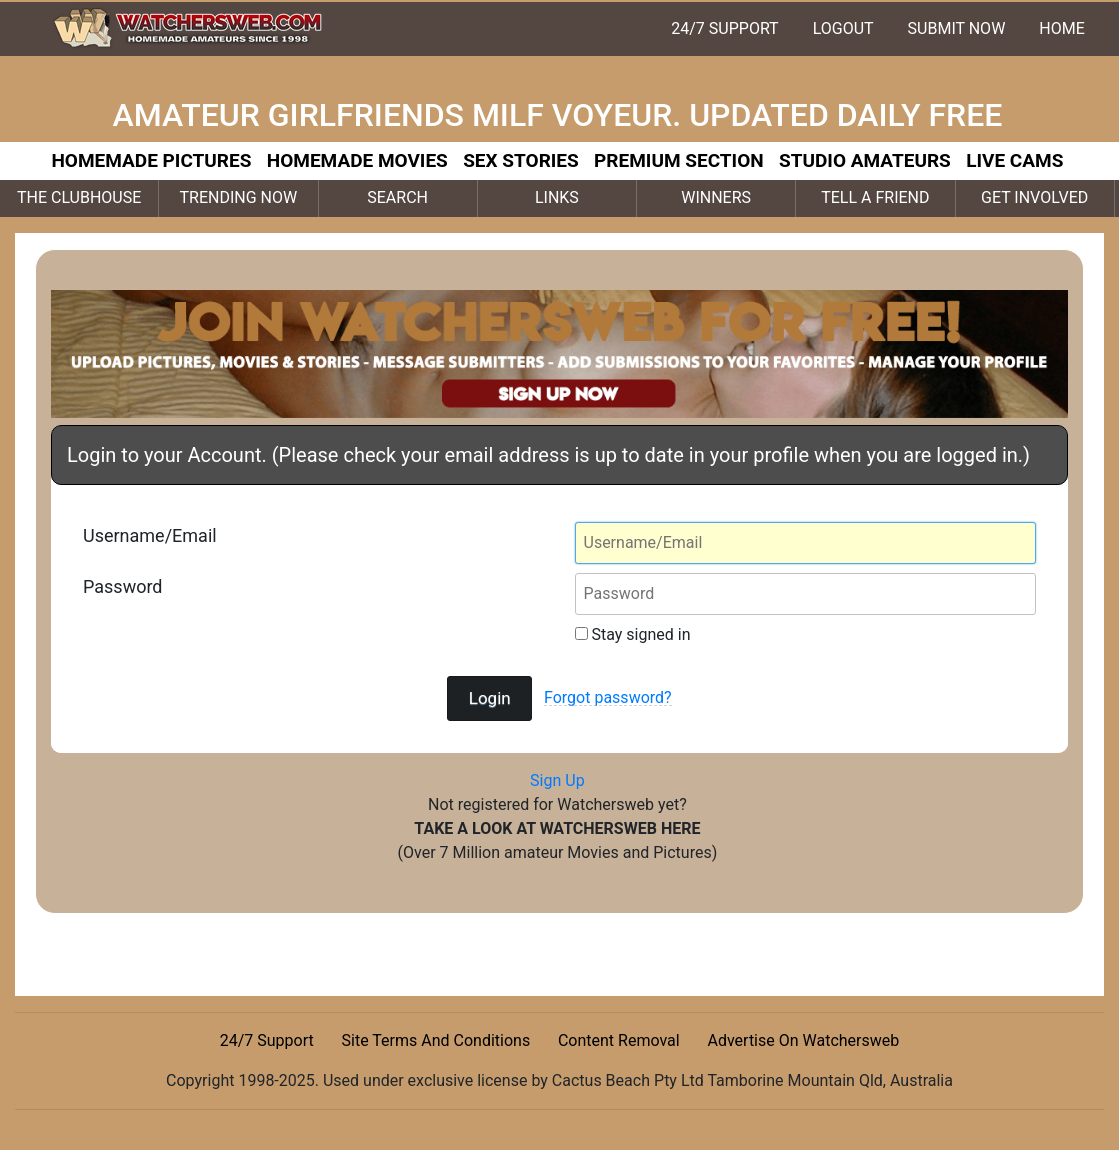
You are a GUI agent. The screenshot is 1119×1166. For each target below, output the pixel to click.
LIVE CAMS (1014, 160)
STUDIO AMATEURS (865, 160)
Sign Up (557, 780)
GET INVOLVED (1034, 197)
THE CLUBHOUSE (79, 197)
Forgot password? (608, 697)
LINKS (557, 197)
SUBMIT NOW (957, 28)
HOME (1061, 28)
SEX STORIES (521, 160)
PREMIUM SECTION (679, 160)
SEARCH (397, 197)
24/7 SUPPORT (724, 28)
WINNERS (716, 197)
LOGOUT (843, 28)
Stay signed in (633, 634)
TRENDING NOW (239, 197)
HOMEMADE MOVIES (357, 160)
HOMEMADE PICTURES (151, 160)
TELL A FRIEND (875, 197)
